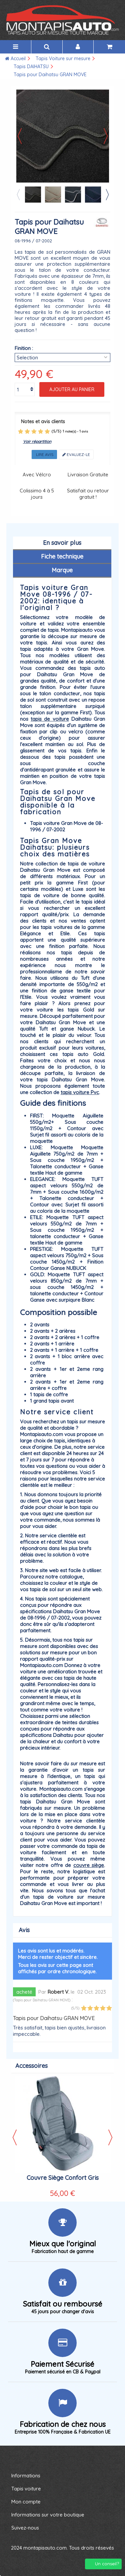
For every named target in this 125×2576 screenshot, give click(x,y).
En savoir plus (62, 543)
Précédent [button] (20, 136)
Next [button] (107, 194)
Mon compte (26, 2501)
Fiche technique (62, 556)
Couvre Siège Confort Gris (63, 2178)
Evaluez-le (76, 454)
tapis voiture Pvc (80, 1092)
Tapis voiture (26, 2488)
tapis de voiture (50, 719)
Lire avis (44, 454)
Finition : (24, 348)
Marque (62, 570)
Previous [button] (18, 194)
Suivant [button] (106, 136)
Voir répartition (37, 441)
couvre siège (88, 1865)
